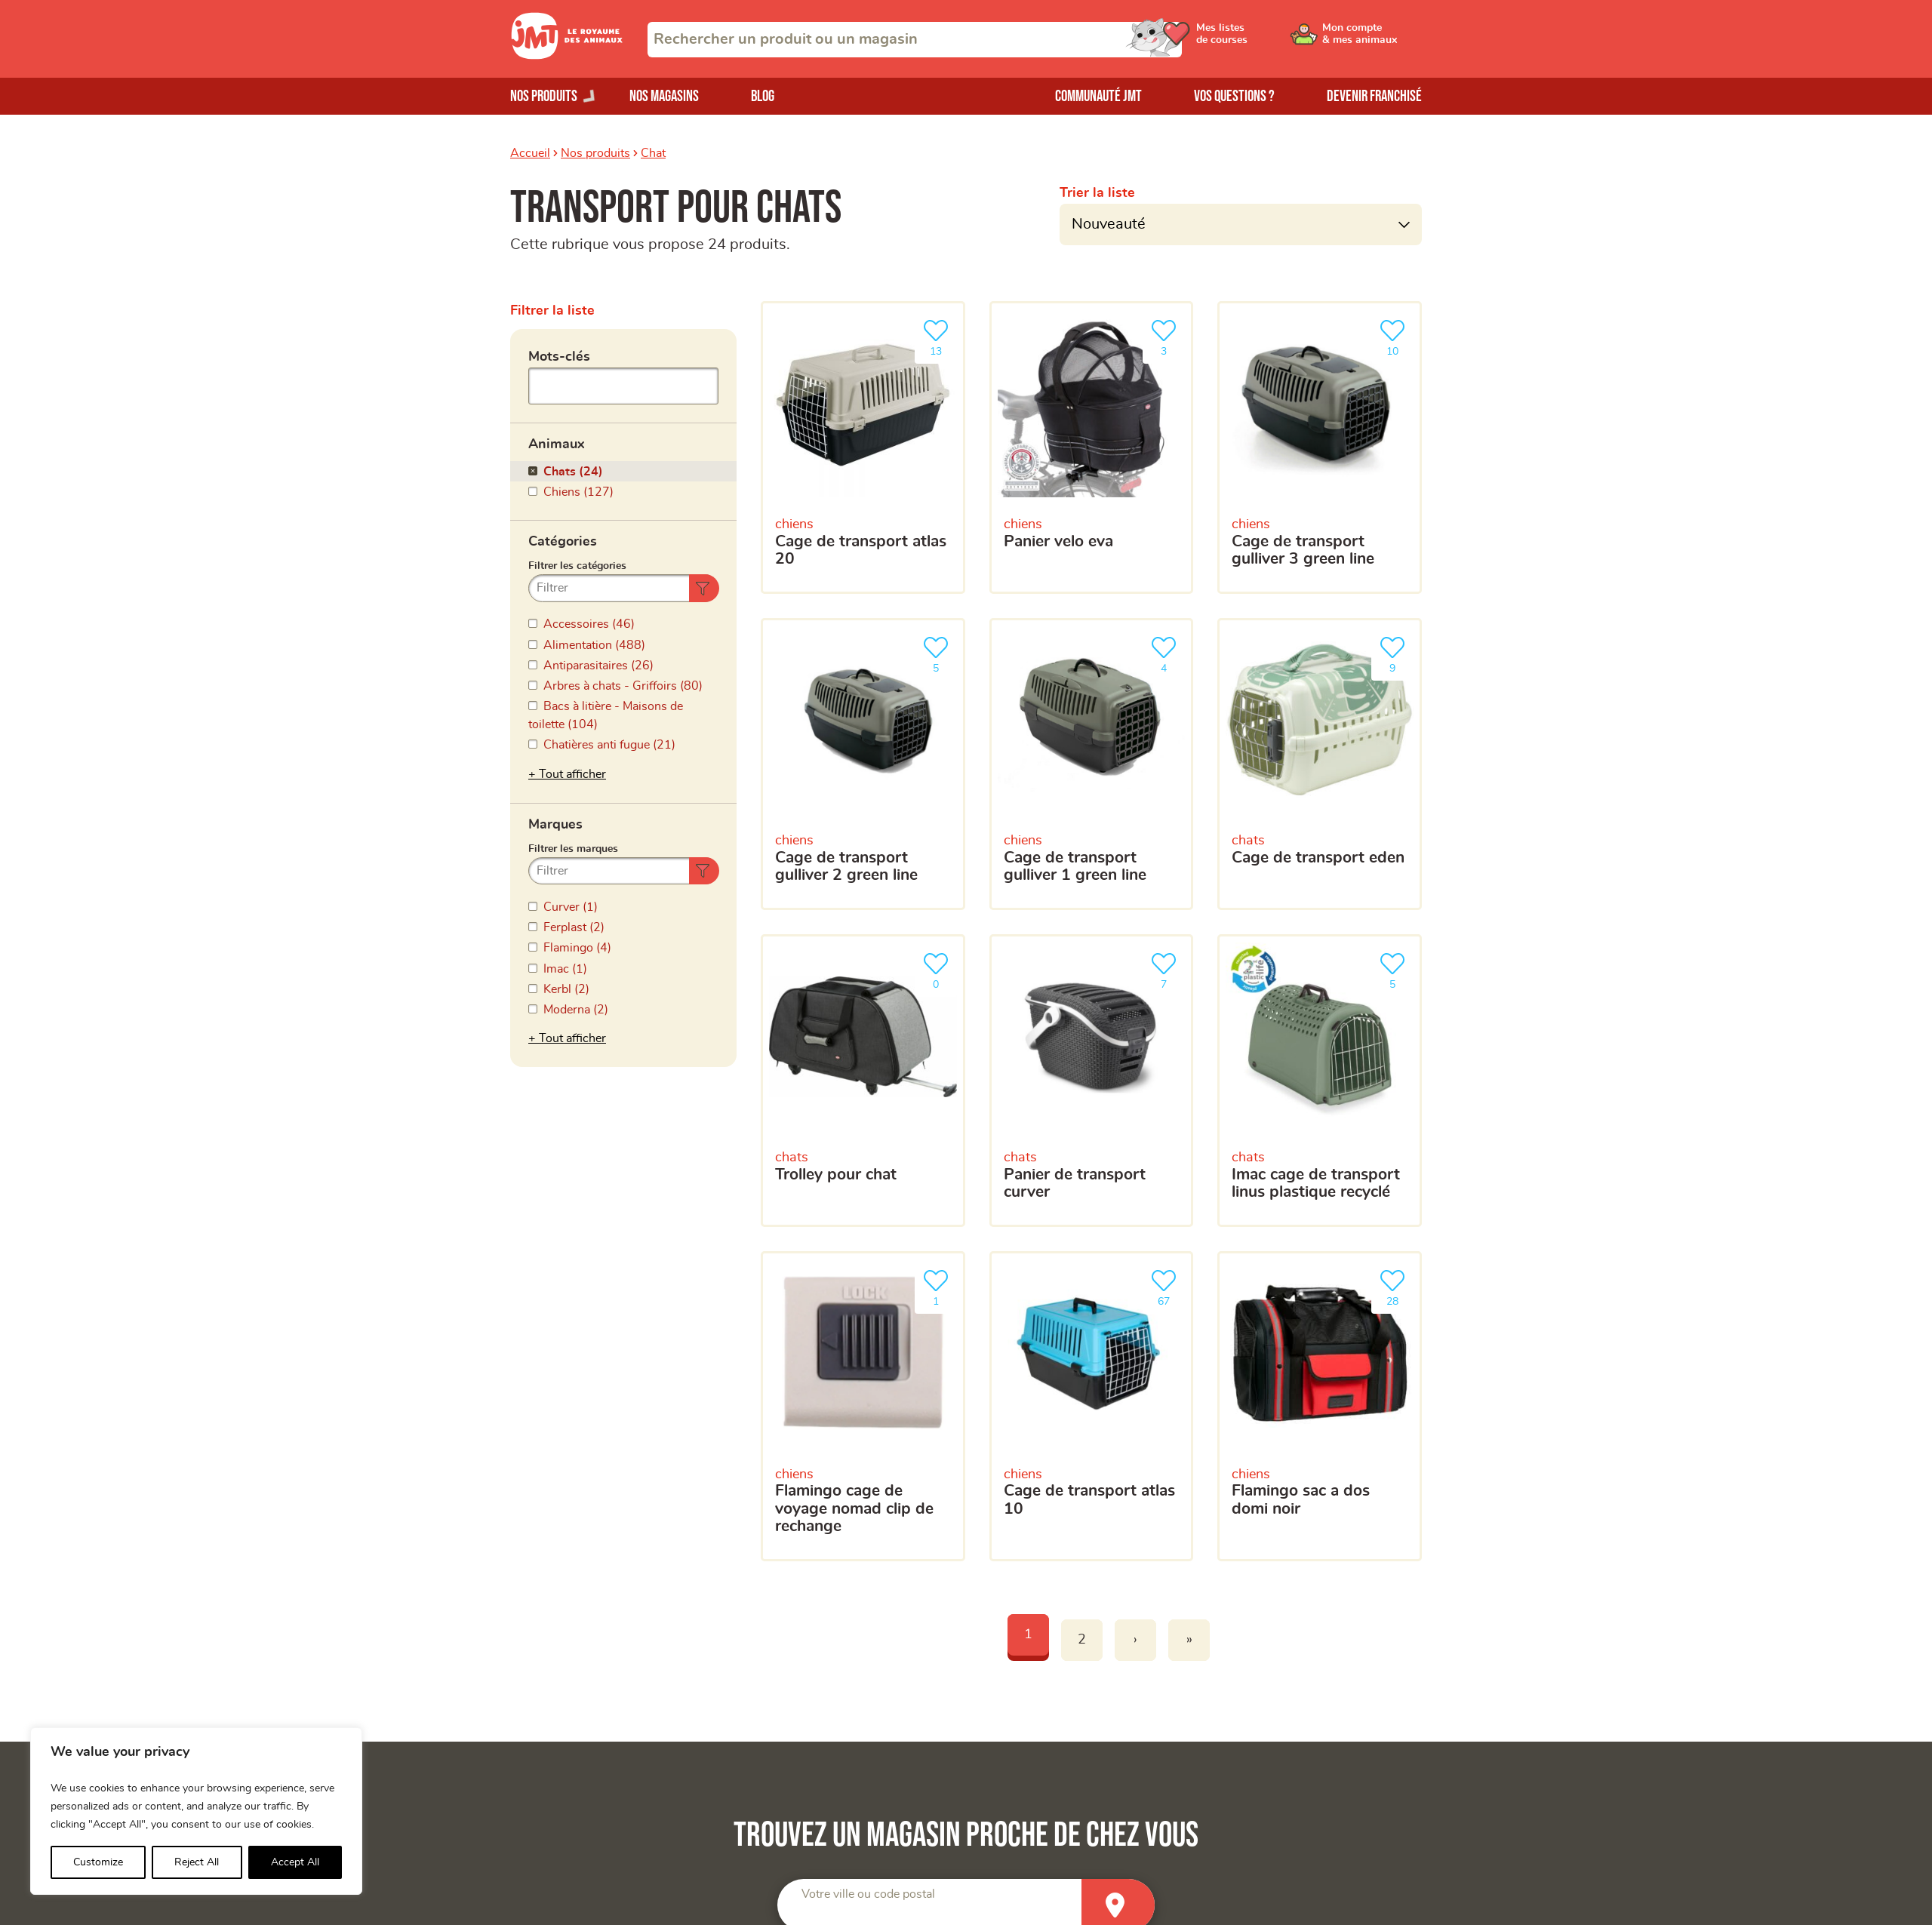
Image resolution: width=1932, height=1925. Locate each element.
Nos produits (595, 153)
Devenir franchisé (1374, 96)
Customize (98, 1862)
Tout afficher (572, 774)
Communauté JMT (1098, 96)
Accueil (530, 153)
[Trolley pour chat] (863, 1080)
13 (939, 336)
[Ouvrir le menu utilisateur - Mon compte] (1371, 39)
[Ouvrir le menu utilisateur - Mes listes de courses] (1256, 39)
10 (1395, 336)
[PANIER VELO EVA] (1091, 447)
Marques (555, 825)
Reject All (196, 1862)
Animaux (556, 444)
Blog (762, 96)
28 (1395, 1286)
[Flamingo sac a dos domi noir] (1319, 1406)
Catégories (562, 542)
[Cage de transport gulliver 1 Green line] (1091, 764)
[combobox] (915, 39)
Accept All (295, 1862)
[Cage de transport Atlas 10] (1091, 1406)
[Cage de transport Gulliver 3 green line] (1319, 447)
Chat (653, 153)
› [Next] (1135, 1640)
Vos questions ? (1234, 96)
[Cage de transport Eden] (1319, 764)
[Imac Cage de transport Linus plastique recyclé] (1319, 1080)
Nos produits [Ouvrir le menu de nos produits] (543, 96)
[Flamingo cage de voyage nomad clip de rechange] (863, 1406)
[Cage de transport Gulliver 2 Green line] (863, 764)
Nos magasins (664, 96)
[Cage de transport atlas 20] (863, 447)
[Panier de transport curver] (1091, 1080)
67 (1167, 1286)
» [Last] (1189, 1640)
